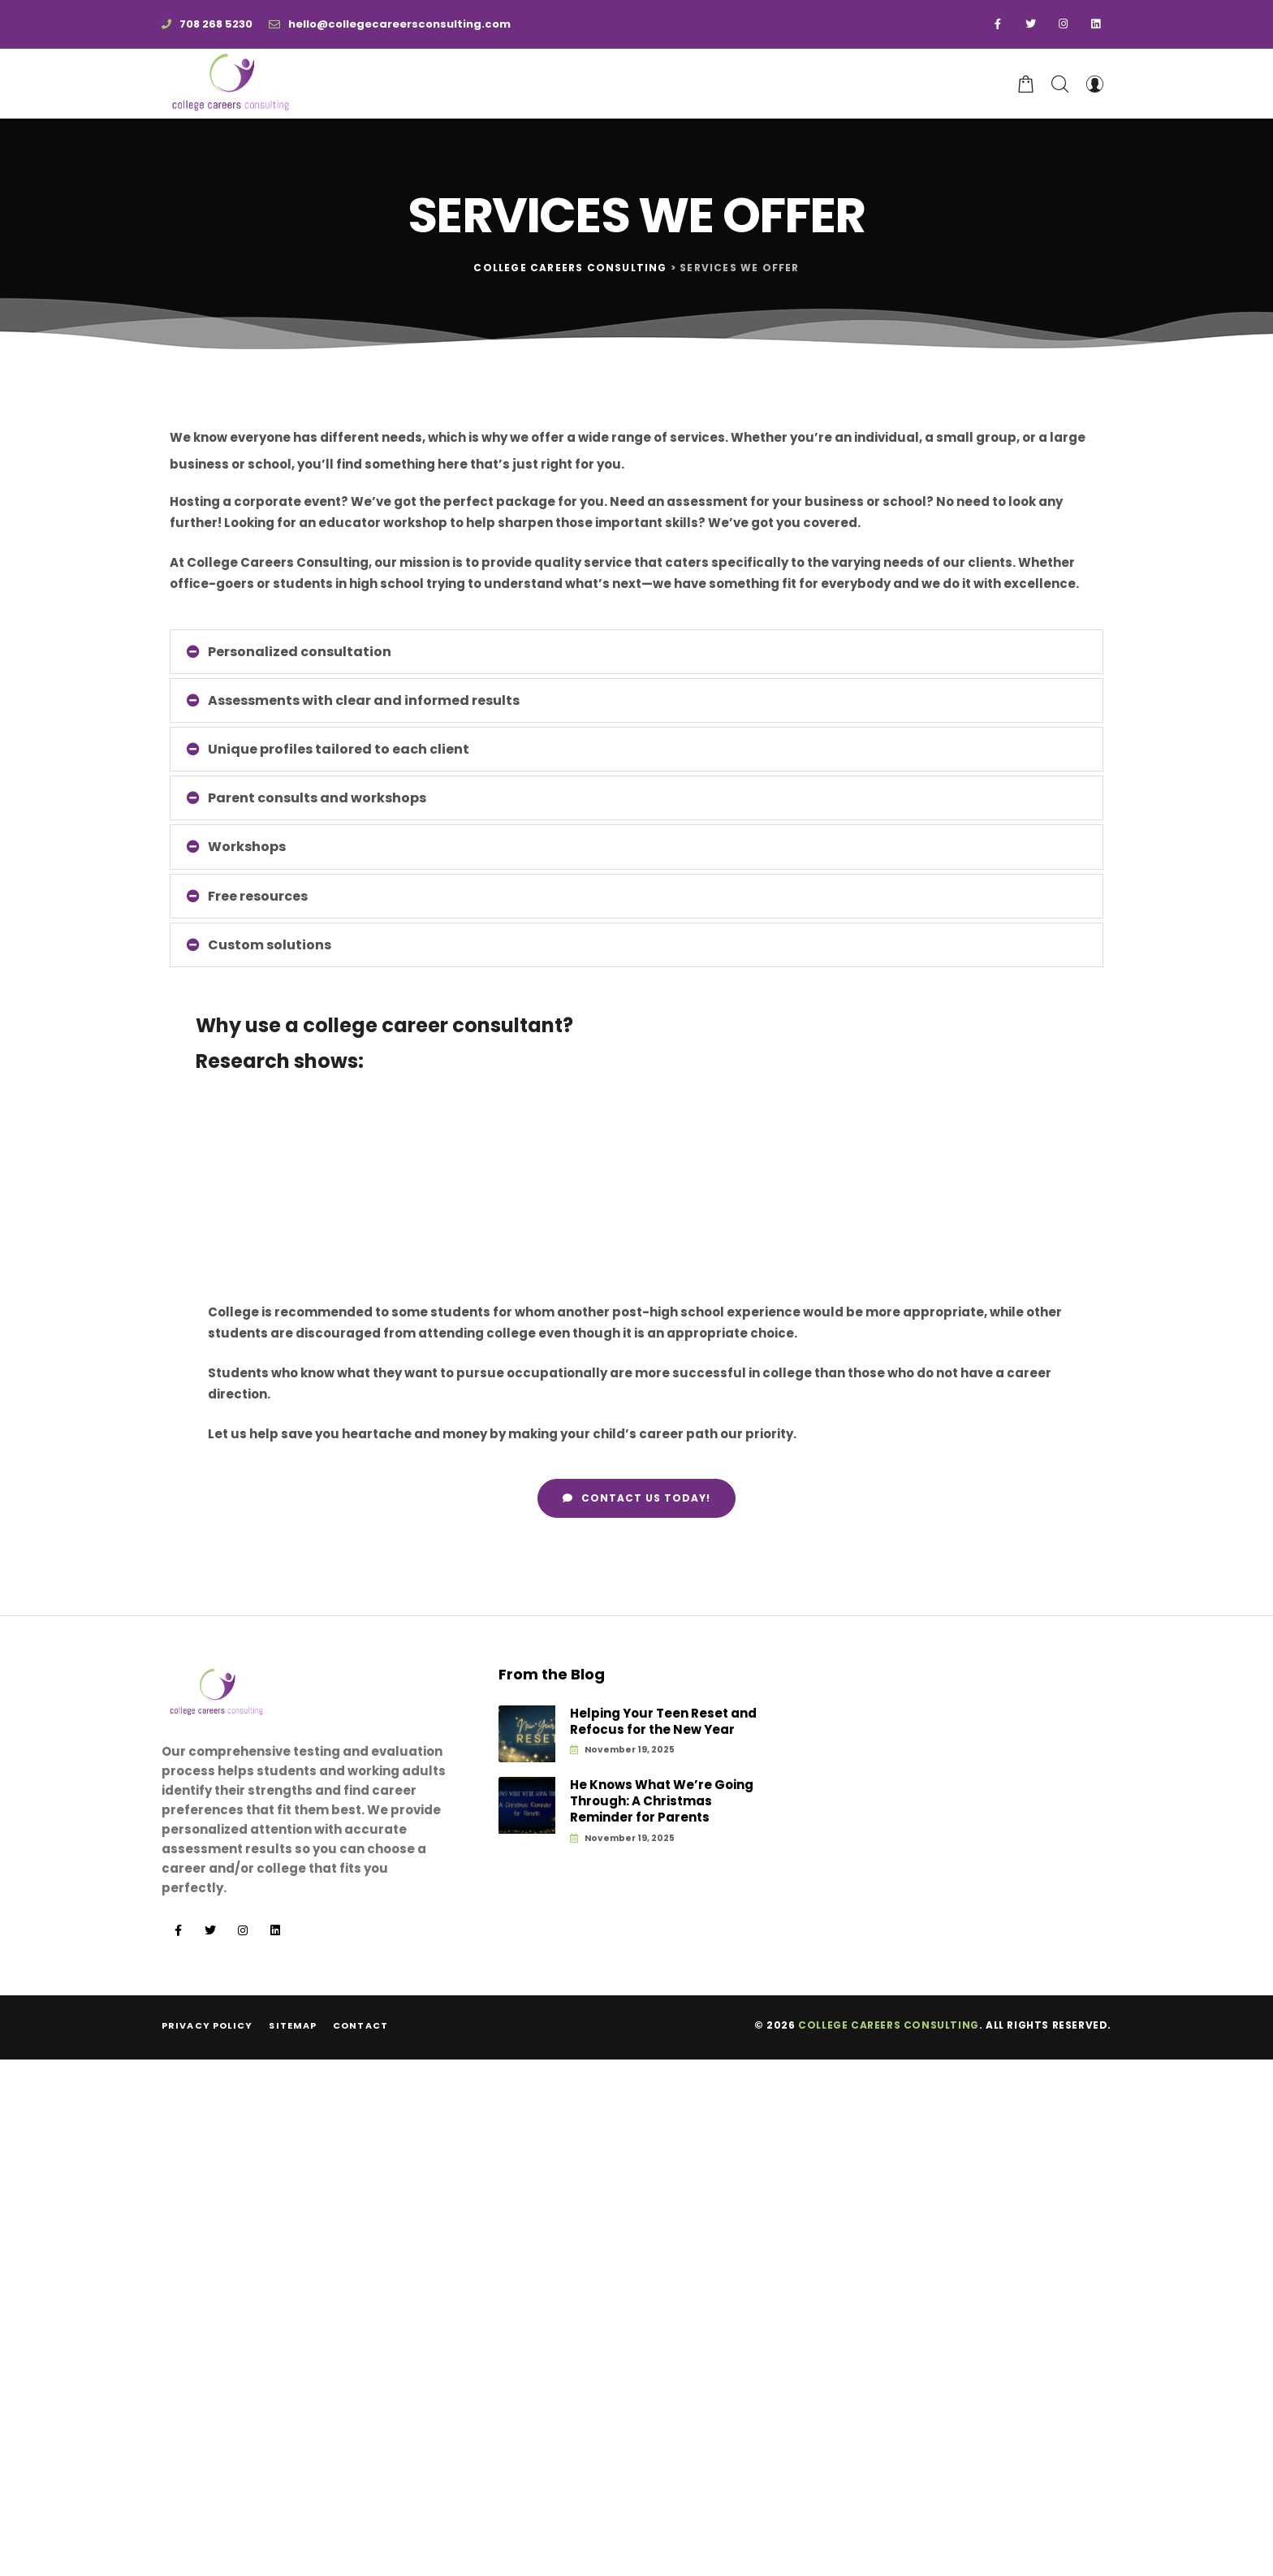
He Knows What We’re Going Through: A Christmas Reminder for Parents (661, 1801)
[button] (636, 1498)
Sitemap (293, 2025)
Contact (360, 2025)
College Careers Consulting (888, 2025)
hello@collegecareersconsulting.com (390, 24)
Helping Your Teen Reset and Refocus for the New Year (663, 1721)
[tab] (636, 651)
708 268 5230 (207, 24)
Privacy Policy (207, 2025)
